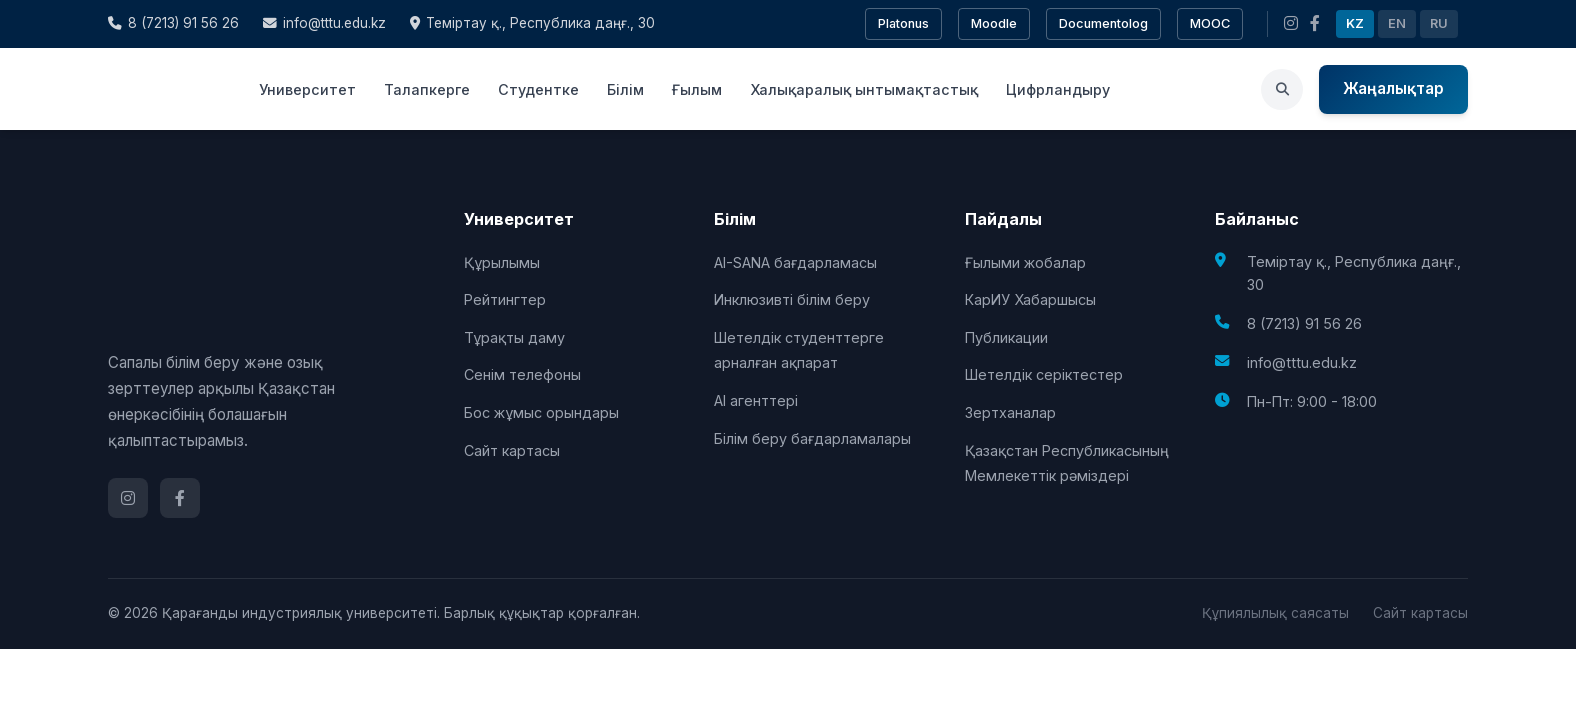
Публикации (1006, 337)
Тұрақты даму (514, 337)
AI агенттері (756, 400)
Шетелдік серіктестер (1044, 374)
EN (1397, 23)
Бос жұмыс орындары (541, 412)
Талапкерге (427, 89)
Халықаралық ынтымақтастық (864, 89)
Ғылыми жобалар (1025, 262)
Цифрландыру (1058, 89)
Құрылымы (502, 262)
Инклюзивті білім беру (792, 299)
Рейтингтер (505, 299)
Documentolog (1103, 23)
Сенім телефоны (522, 374)
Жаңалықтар (1393, 88)
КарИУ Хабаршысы (1030, 299)
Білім (625, 89)
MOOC (1210, 23)
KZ (1355, 23)
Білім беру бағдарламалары (812, 438)
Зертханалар (1010, 412)
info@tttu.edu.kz (324, 23)
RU (1439, 23)
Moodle (994, 23)
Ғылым (697, 89)
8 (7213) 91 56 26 (173, 23)
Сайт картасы (512, 450)
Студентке (538, 89)
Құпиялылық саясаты (1275, 613)
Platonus (903, 23)
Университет (307, 89)
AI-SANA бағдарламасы (795, 262)
